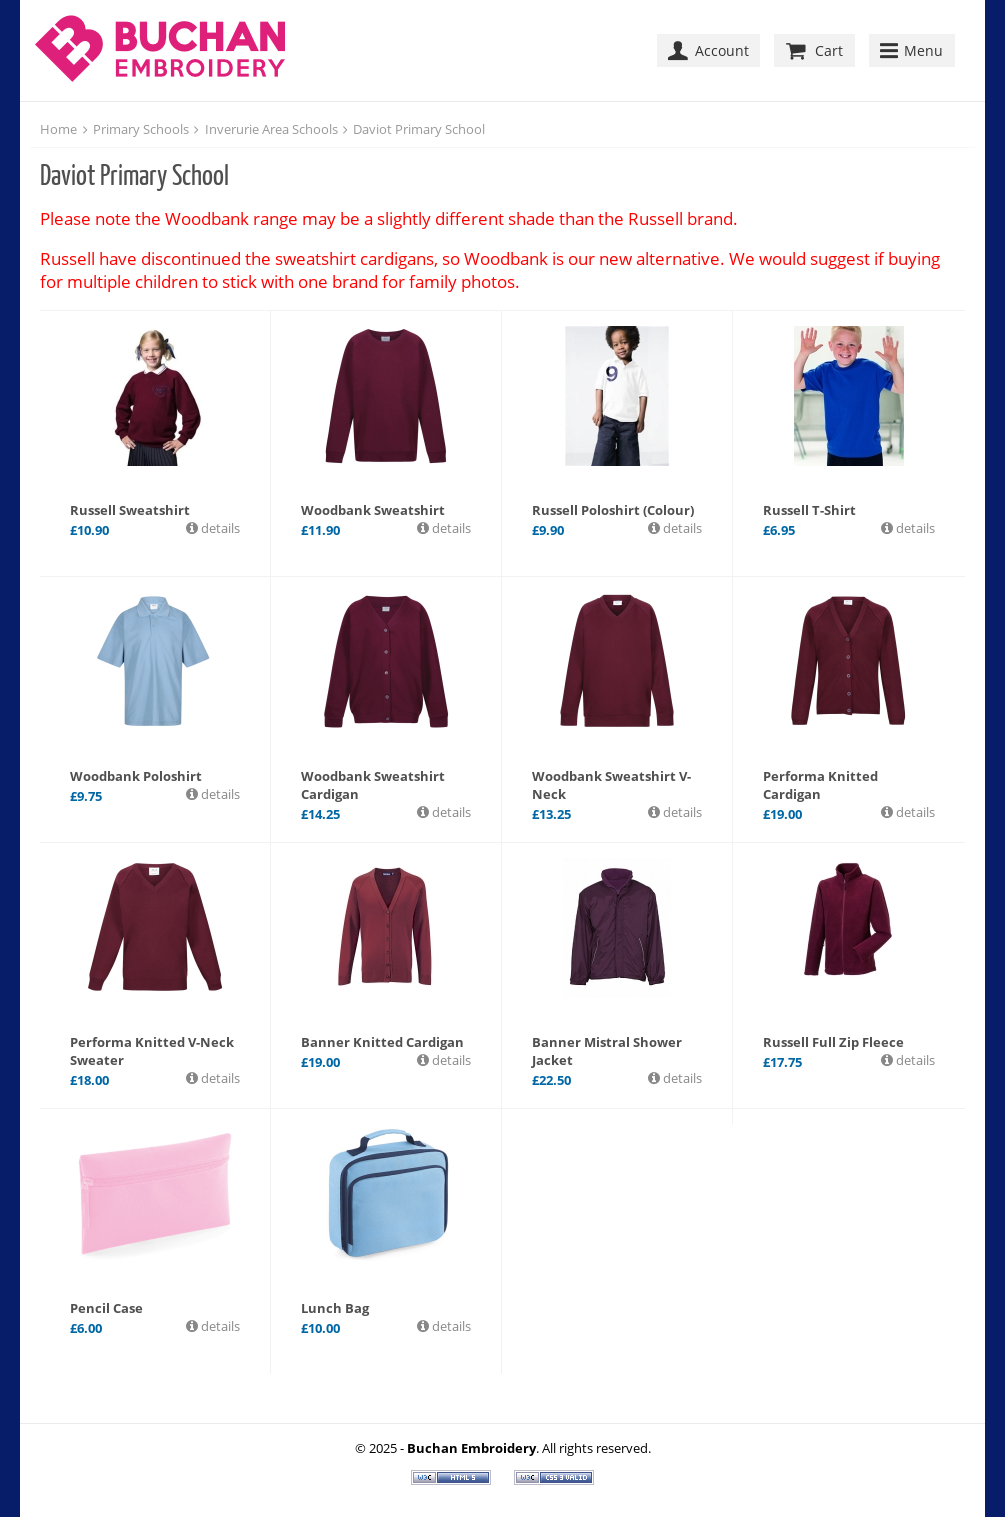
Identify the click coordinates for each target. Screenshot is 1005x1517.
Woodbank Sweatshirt (373, 510)
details (219, 528)
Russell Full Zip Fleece (833, 1042)
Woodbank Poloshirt (136, 776)
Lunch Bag (335, 1308)
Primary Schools (141, 129)
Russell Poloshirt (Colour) (613, 510)
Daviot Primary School (419, 129)
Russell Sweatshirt (130, 510)
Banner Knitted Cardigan (382, 1042)
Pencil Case (106, 1308)
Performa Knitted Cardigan (820, 785)
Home (58, 129)
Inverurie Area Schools (271, 129)
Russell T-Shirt (809, 510)
